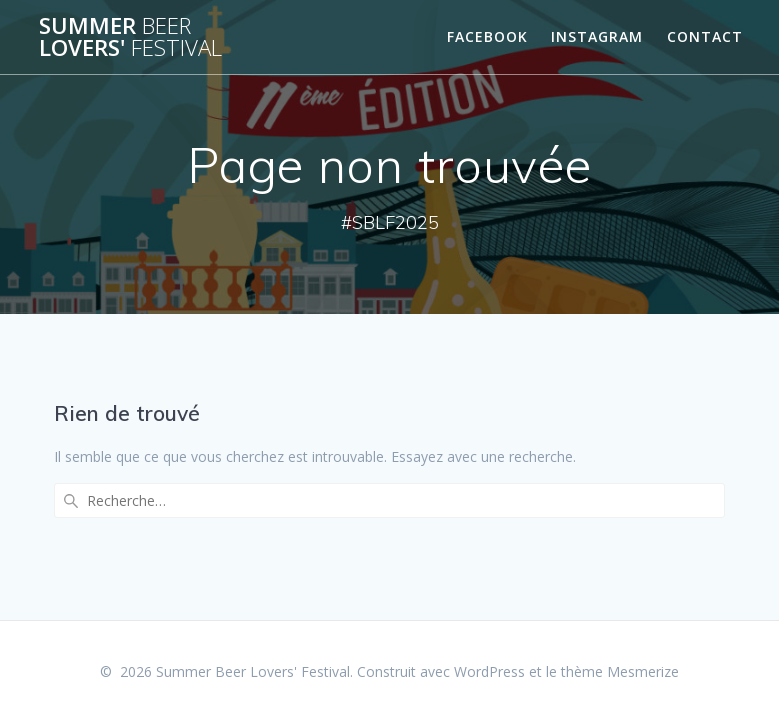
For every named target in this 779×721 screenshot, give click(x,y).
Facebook (487, 36)
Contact (705, 36)
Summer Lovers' (130, 37)
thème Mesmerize (620, 671)
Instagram (597, 36)
